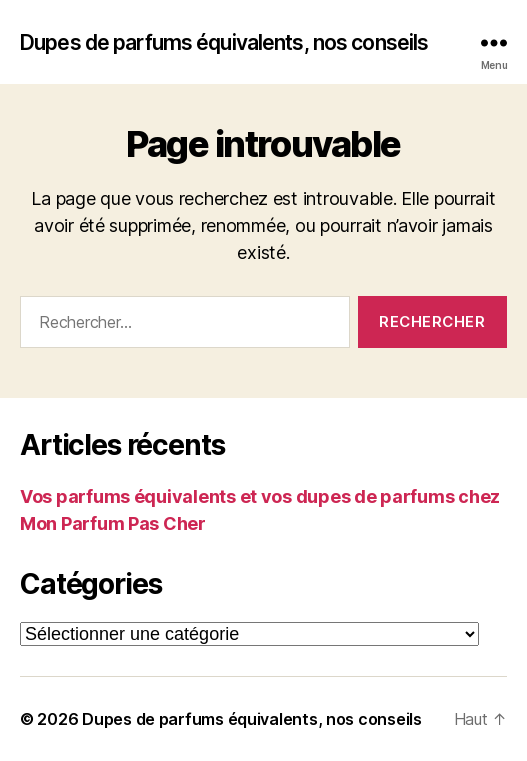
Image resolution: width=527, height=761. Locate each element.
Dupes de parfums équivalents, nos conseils (224, 42)
